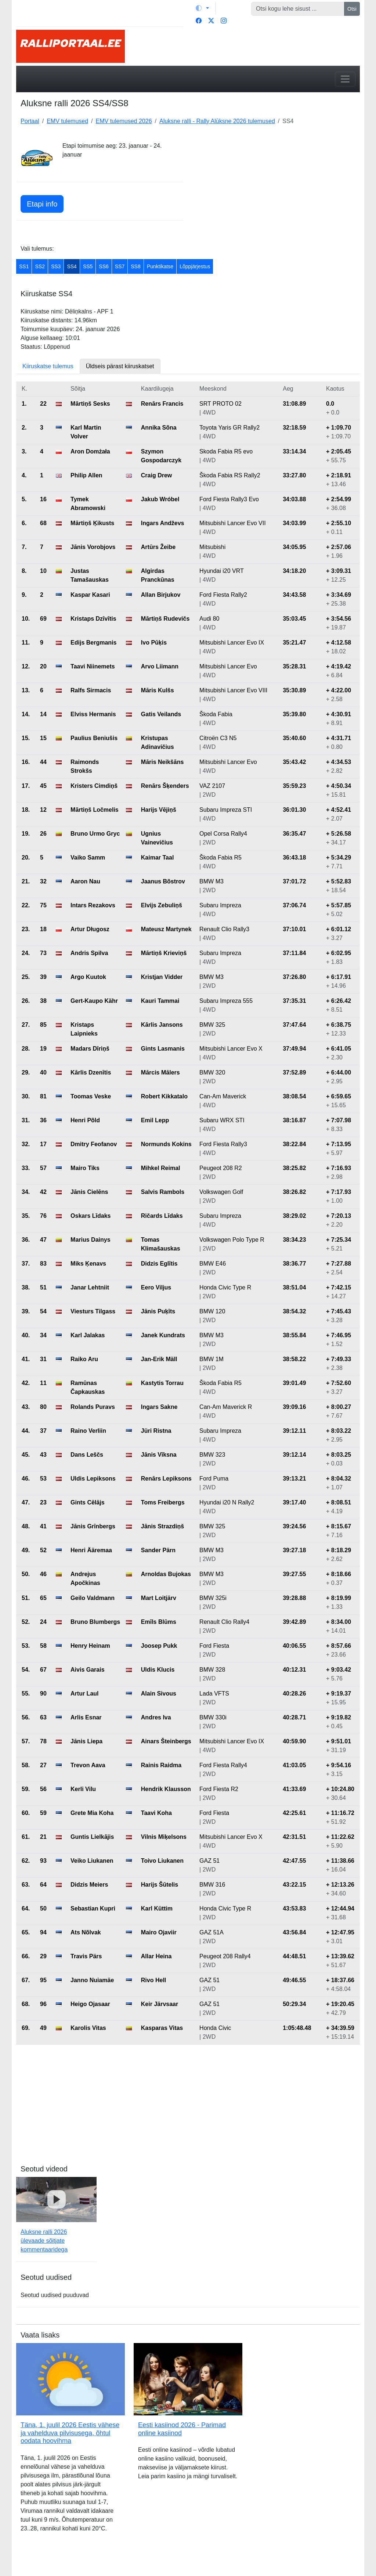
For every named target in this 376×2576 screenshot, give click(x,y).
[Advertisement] (276, 187)
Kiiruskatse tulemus (47, 366)
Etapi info (42, 204)
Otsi (352, 9)
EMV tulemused (67, 121)
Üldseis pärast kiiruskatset (120, 366)
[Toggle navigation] (345, 79)
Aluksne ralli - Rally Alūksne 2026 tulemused (217, 121)
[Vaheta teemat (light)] (202, 8)
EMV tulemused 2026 (124, 121)
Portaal (30, 121)
